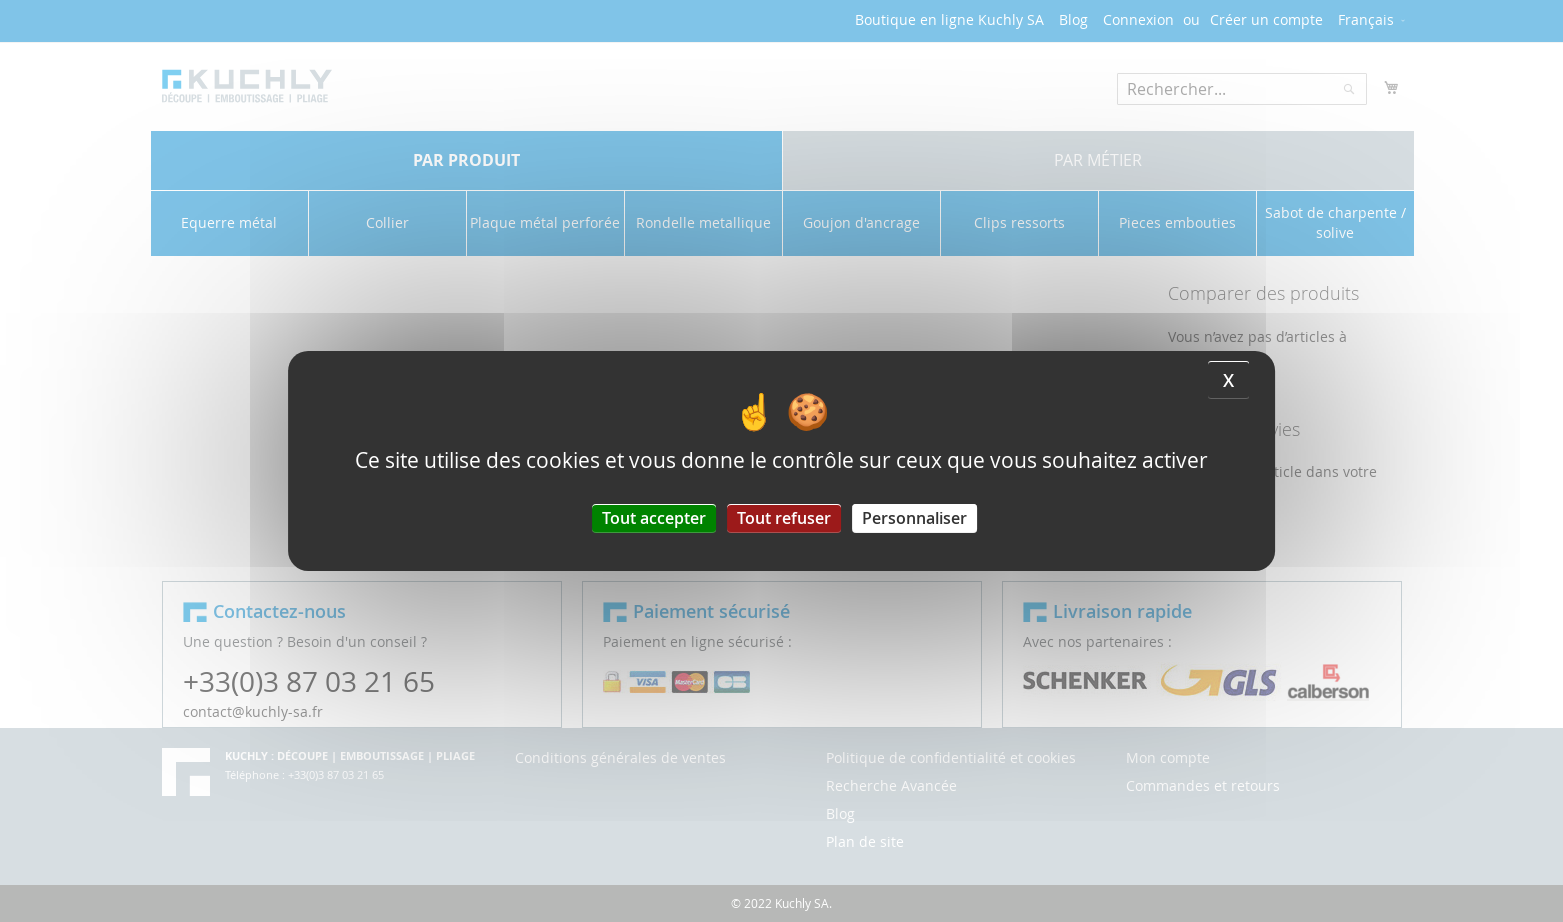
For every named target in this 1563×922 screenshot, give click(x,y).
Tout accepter (654, 518)
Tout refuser (784, 518)
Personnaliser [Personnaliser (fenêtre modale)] (914, 518)
